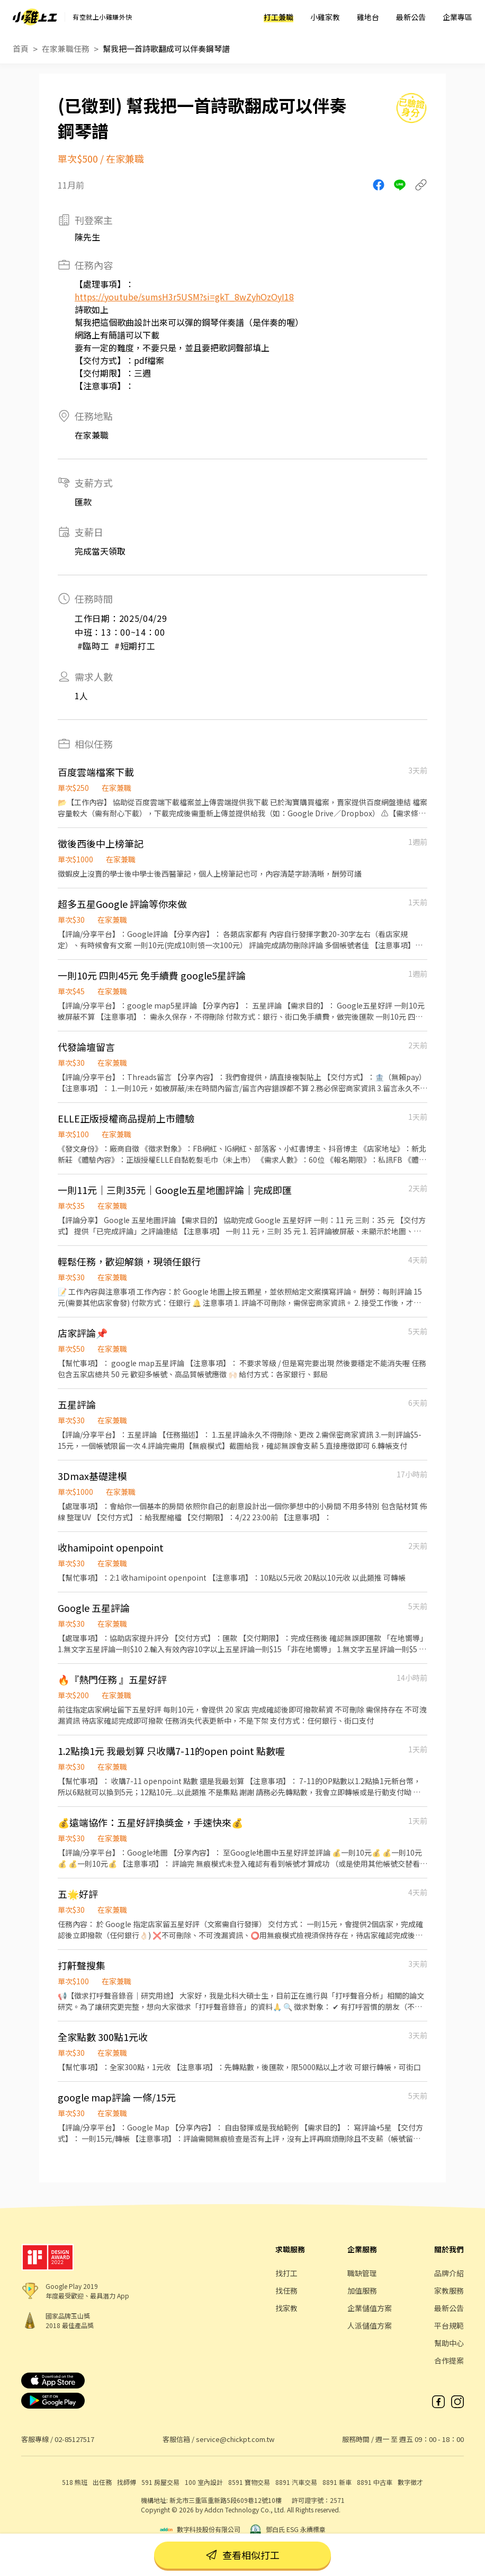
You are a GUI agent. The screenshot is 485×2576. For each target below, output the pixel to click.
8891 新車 (337, 2481)
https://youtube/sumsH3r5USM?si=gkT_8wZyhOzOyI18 (184, 296)
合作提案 (449, 2360)
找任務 (286, 2290)
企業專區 (457, 17)
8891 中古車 (374, 2481)
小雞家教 (325, 17)
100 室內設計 (204, 2481)
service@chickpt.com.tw (235, 2439)
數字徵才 (410, 2481)
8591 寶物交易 (249, 2481)
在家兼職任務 (65, 48)
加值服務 (362, 2290)
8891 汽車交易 (296, 2481)
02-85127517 (74, 2439)
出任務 (102, 2481)
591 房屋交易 (160, 2481)
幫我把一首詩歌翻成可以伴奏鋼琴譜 (166, 48)
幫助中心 (449, 2343)
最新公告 (411, 17)
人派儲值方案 (369, 2325)
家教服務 (449, 2290)
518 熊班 (74, 2481)
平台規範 (449, 2325)
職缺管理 (362, 2273)
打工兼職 (278, 17)
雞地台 (368, 17)
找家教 (286, 2308)
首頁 (21, 48)
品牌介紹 (449, 2273)
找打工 (286, 2273)
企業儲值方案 (369, 2308)
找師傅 (126, 2481)
